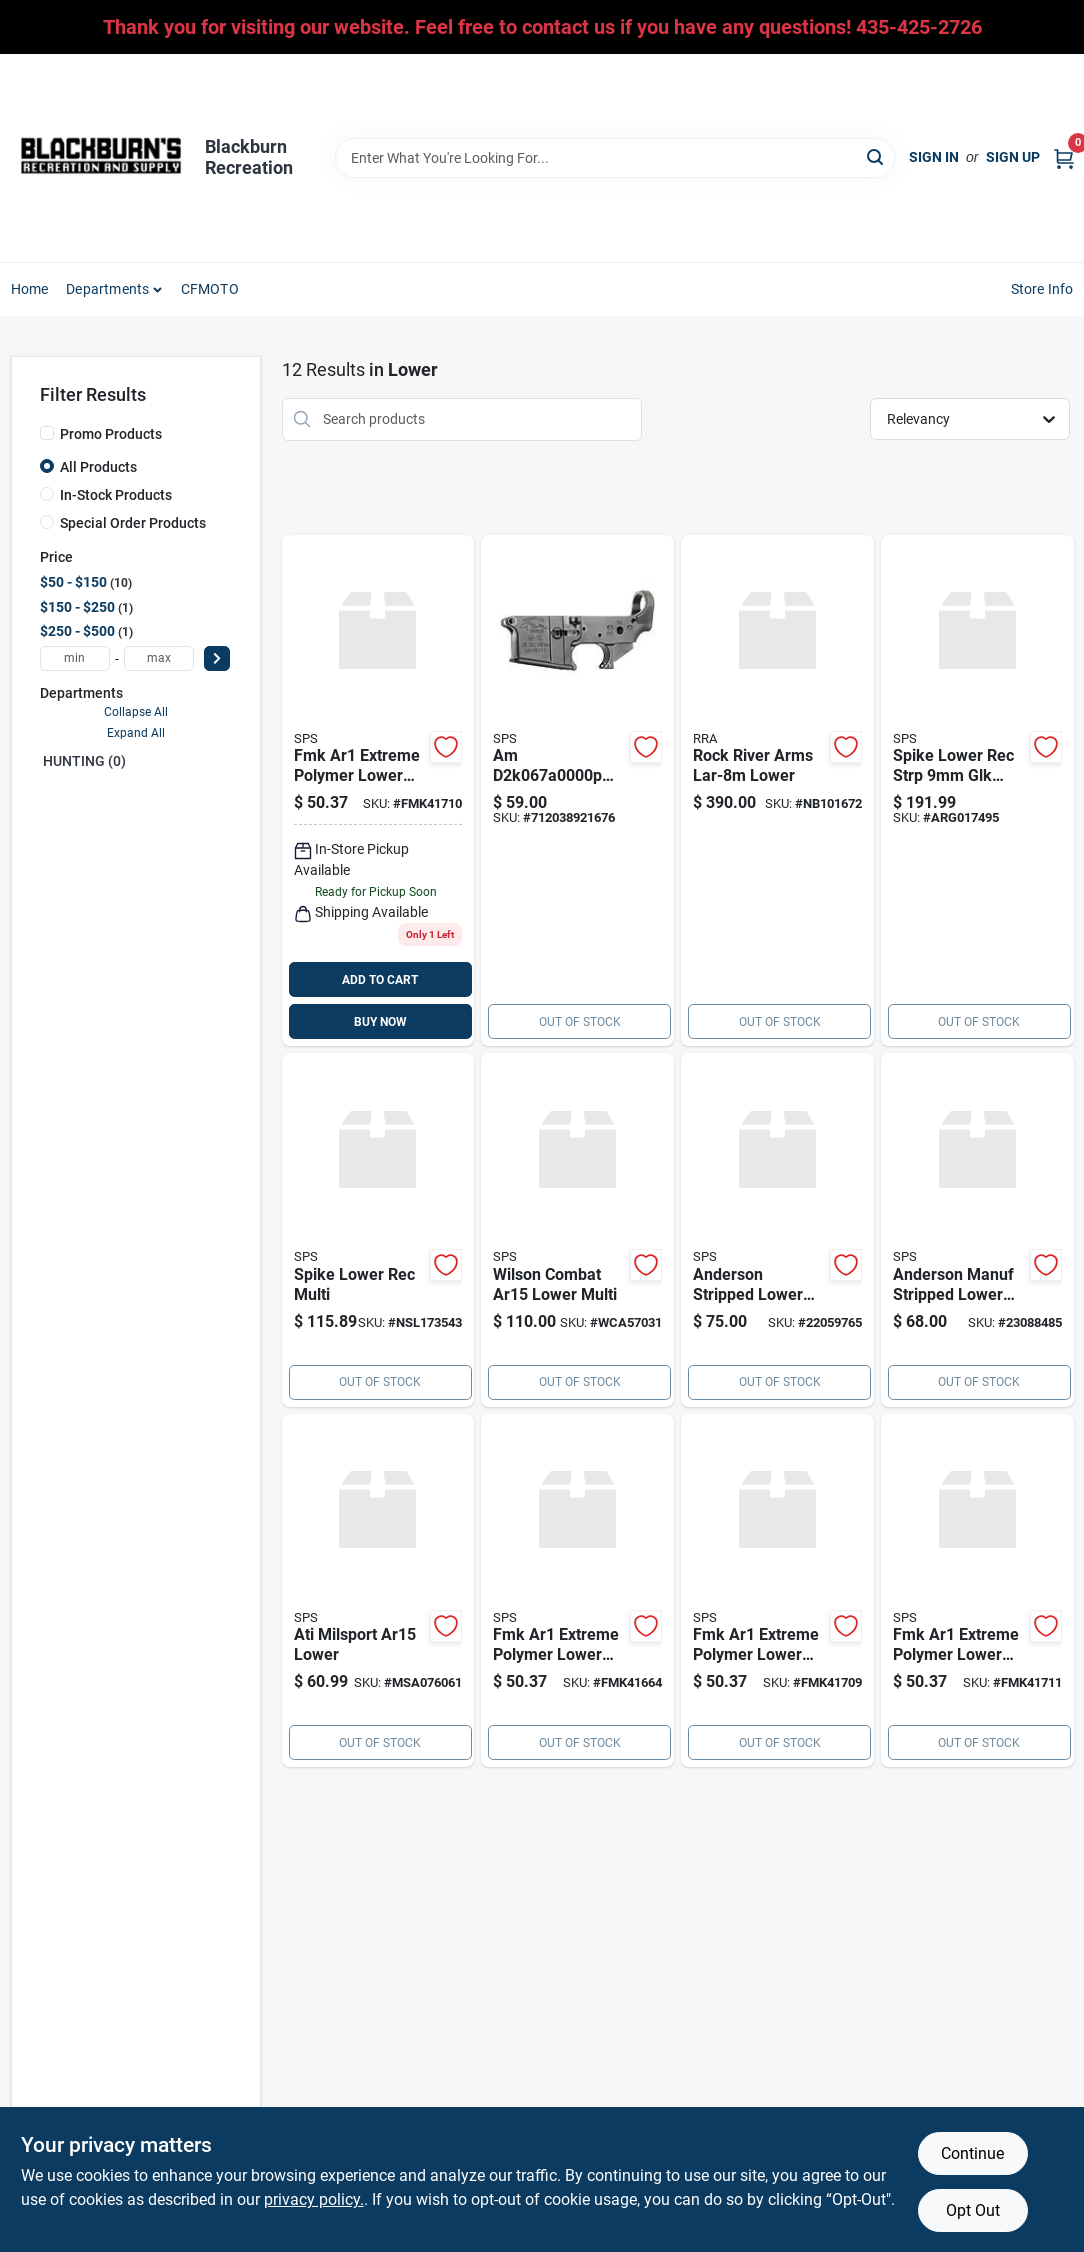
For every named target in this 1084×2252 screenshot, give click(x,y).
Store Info (1042, 289)
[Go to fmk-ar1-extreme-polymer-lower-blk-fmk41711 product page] (977, 1591)
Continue (972, 2153)
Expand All (136, 733)
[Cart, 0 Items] (1064, 157)
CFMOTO (210, 289)
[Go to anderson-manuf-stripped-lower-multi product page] (977, 1230)
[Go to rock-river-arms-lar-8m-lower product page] (777, 791)
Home (30, 289)
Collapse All (136, 712)
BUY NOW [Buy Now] (380, 1022)
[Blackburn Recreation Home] (101, 158)
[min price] (75, 658)
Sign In (934, 157)
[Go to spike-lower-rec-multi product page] (378, 1230)
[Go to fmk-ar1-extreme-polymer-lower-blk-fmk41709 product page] (777, 1591)
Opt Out (973, 2210)
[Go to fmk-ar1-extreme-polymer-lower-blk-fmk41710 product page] (378, 791)
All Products (98, 467)
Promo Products (111, 434)
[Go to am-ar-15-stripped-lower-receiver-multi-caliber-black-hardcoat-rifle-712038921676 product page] (577, 791)
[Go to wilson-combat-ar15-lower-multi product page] (577, 1230)
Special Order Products (133, 523)
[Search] (876, 156)
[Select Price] (217, 658)
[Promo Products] (47, 433)
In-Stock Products (116, 495)
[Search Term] (615, 158)
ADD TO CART (380, 980)
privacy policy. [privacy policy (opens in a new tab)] (314, 2199)
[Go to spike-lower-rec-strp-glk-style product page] (977, 791)
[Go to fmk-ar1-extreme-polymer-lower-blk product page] (577, 1591)
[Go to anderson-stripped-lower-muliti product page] (777, 1230)
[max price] (159, 658)
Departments (107, 289)
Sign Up (1013, 157)
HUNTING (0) (84, 761)
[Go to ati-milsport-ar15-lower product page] (378, 1591)
